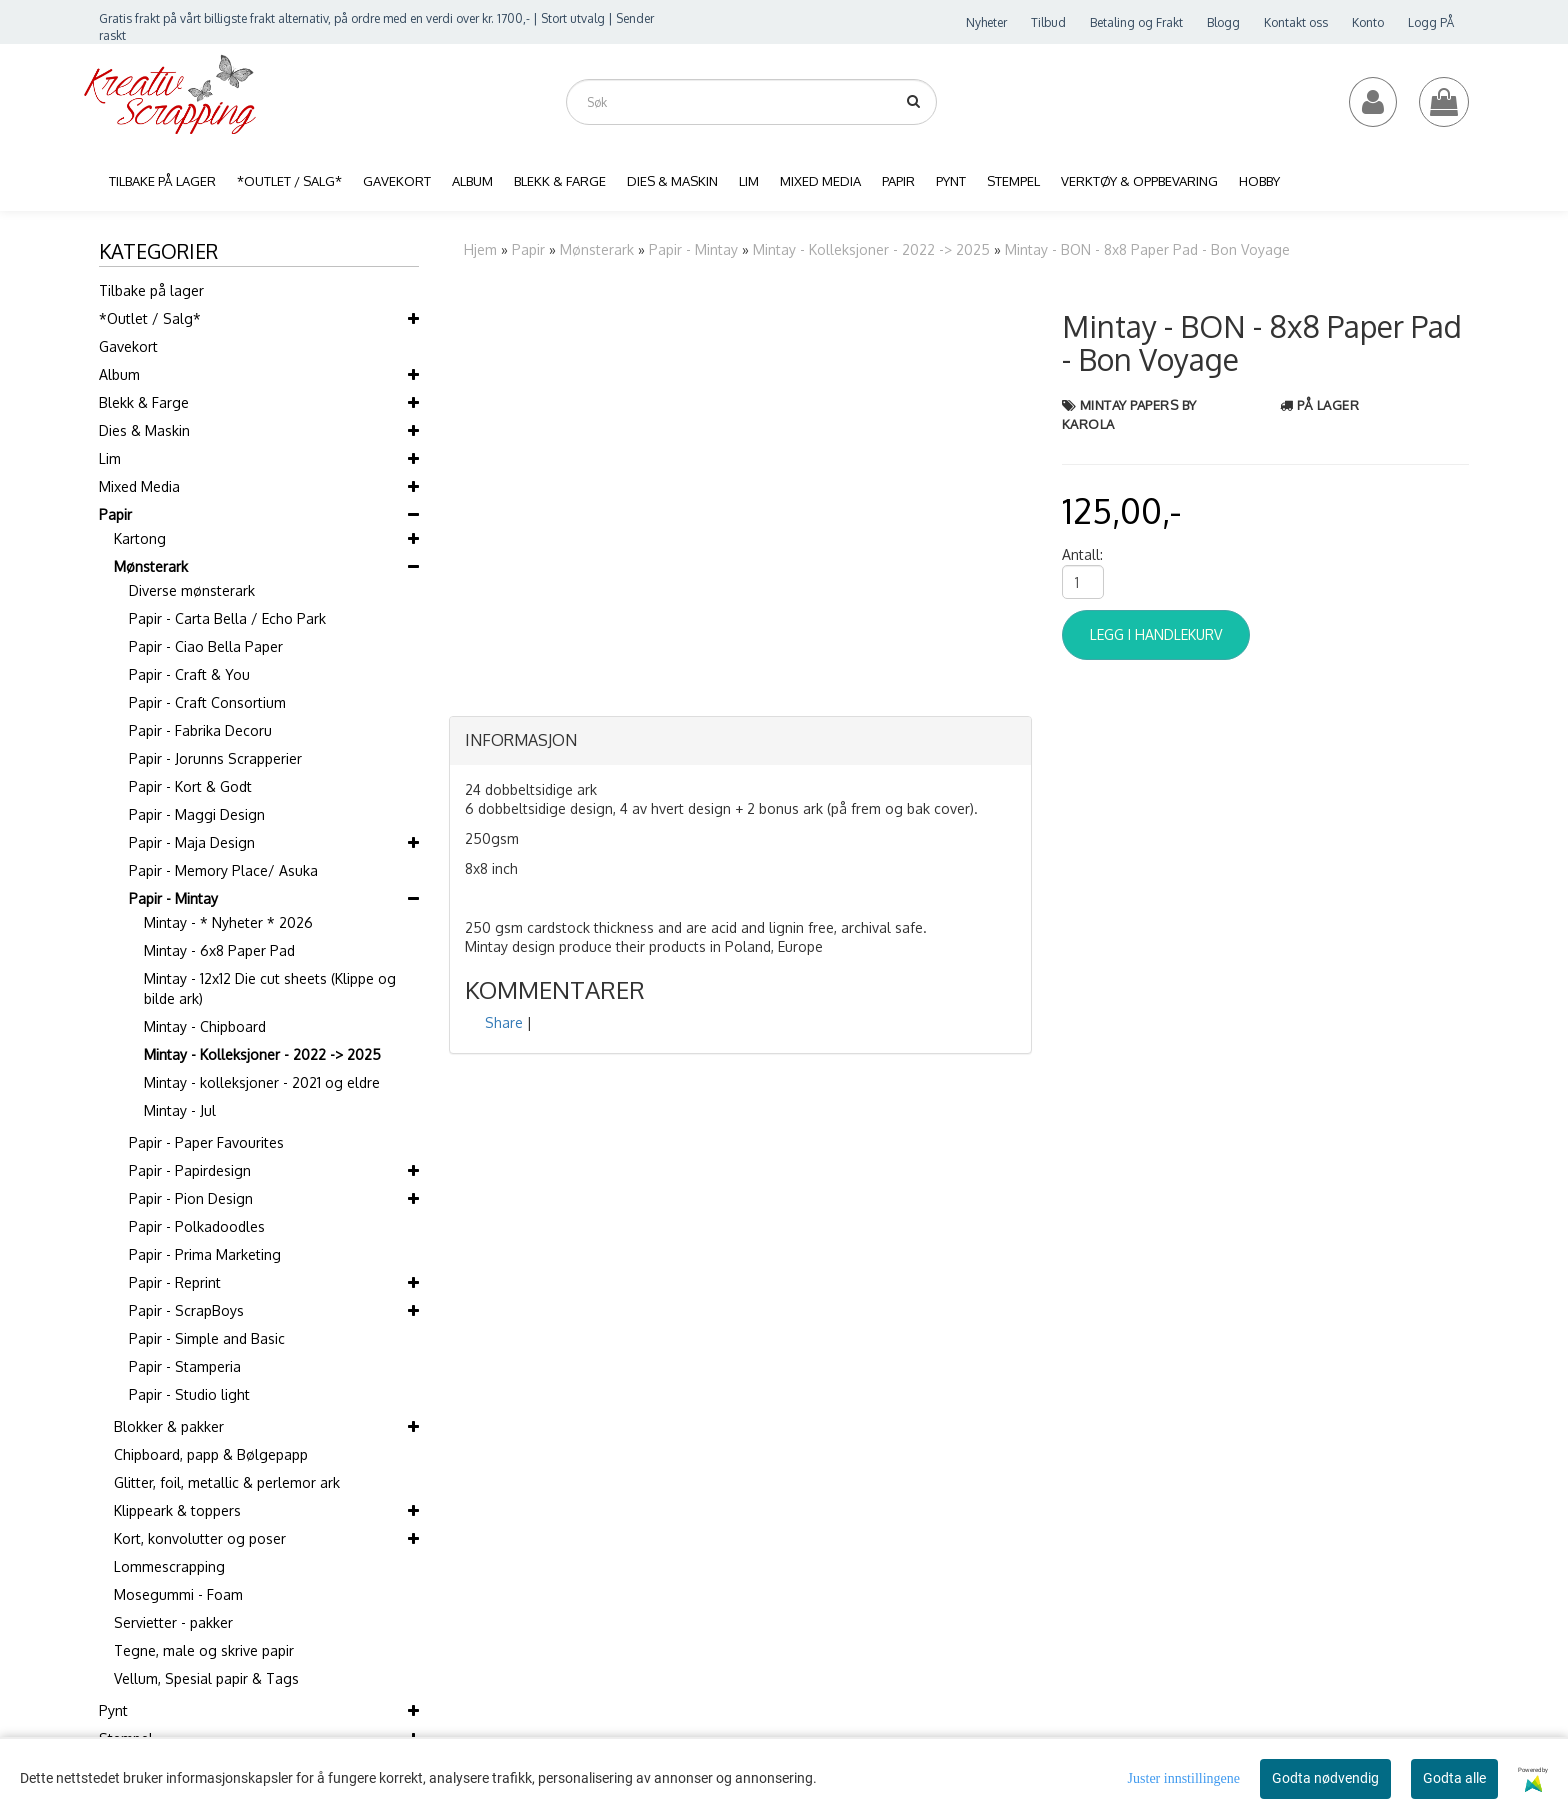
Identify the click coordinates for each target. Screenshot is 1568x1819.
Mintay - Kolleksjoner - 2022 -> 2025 (262, 1054)
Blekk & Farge (144, 402)
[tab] (740, 741)
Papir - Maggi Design (197, 814)
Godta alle (1454, 1778)
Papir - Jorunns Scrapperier (215, 758)
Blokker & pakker (169, 1426)
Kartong (140, 538)
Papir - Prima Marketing (205, 1254)
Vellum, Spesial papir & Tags (206, 1678)
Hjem (480, 249)
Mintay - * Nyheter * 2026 (228, 922)
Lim (110, 458)
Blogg (1223, 22)
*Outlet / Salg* (150, 318)
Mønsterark (151, 566)
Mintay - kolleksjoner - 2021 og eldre (262, 1082)
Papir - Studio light (189, 1394)
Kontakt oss (1296, 22)
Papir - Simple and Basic (207, 1338)
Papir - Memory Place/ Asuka (223, 870)
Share (504, 1022)
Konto (1368, 22)
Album (119, 374)
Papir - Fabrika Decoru (200, 730)
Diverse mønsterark (192, 590)
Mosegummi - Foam (178, 1594)
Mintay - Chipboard (205, 1026)
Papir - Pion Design (191, 1198)
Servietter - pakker (173, 1622)
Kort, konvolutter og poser (200, 1538)
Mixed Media (139, 486)
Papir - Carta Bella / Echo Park (227, 618)
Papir (115, 514)
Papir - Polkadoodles (197, 1226)
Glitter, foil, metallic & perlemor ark (227, 1482)
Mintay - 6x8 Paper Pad (219, 950)
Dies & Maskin (144, 430)
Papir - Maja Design (192, 842)
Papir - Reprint (175, 1282)
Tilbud (1048, 22)
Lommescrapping (169, 1566)
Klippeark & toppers (177, 1510)
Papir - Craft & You (189, 674)
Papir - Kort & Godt (190, 786)
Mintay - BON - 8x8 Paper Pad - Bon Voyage (1147, 249)
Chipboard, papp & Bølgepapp (211, 1454)
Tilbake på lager (151, 290)
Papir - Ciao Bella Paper (206, 646)
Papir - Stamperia (185, 1366)
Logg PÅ (1431, 22)
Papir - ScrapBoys (186, 1310)
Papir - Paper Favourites (206, 1142)
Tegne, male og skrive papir (204, 1650)
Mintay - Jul (180, 1110)
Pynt (113, 1710)
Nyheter (986, 22)
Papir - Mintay (173, 898)
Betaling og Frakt (1136, 22)
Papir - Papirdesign (190, 1170)
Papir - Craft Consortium (207, 702)
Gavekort (128, 346)
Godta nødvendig (1325, 1778)
